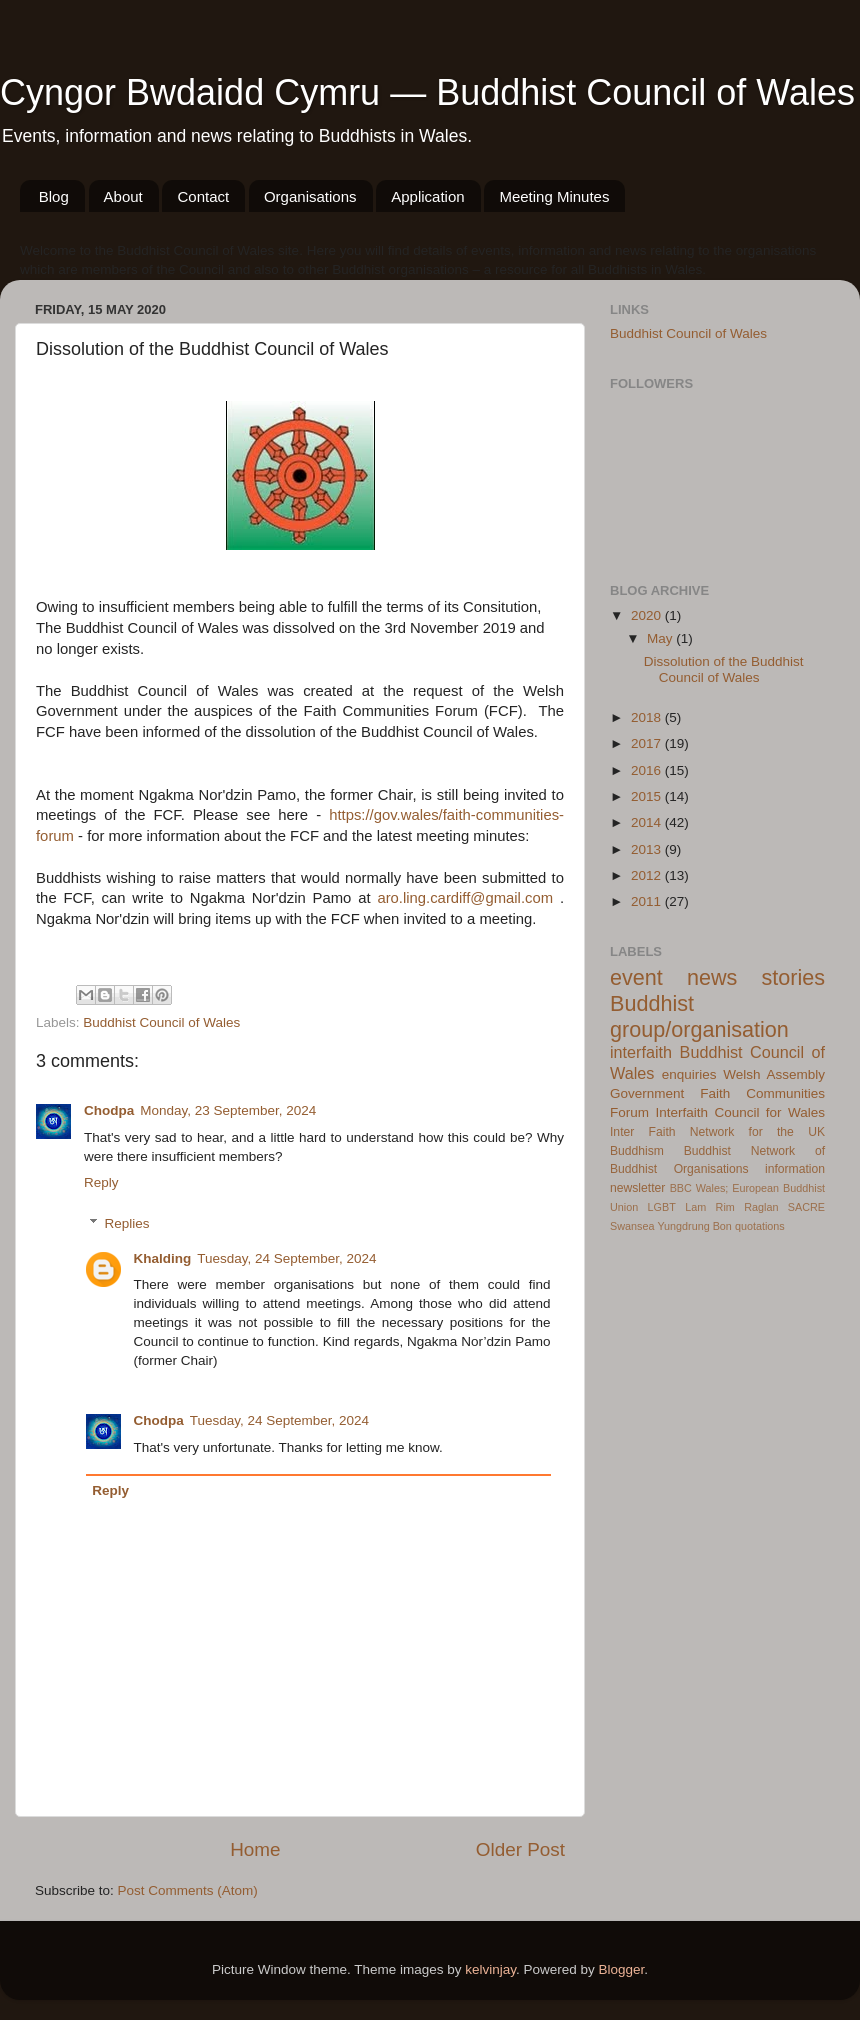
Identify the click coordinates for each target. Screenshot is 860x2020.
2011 (648, 901)
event (636, 977)
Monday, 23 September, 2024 (228, 1110)
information (795, 1169)
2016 (648, 770)
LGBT (662, 1207)
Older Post (520, 1849)
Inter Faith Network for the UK (717, 1132)
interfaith (641, 1052)
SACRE (806, 1207)
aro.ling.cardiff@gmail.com (465, 898)
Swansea (632, 1226)
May (661, 638)
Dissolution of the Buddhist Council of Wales (724, 669)
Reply (101, 1182)
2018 (648, 717)
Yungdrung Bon (694, 1226)
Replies (127, 1223)
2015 (648, 796)
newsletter (637, 1188)
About (123, 196)
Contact (203, 196)
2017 (648, 743)
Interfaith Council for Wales (740, 1112)
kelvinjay (490, 1969)
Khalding (163, 1258)
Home (255, 1849)
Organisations (310, 196)
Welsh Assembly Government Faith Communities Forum (717, 1093)
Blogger (622, 1969)
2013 (648, 849)
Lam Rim (710, 1207)
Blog (54, 196)
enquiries (689, 1074)
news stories (756, 977)
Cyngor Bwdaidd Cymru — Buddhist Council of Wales (427, 92)
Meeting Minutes (554, 196)
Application (427, 196)
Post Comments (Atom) (188, 1890)
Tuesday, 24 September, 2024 (286, 1258)
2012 (648, 875)
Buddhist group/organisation (699, 1016)
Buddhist (707, 1151)
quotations (760, 1226)
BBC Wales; (699, 1188)
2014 (648, 822)
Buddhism (637, 1151)
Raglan (761, 1207)
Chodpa (109, 1110)
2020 (648, 615)
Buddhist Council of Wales (161, 1022)
